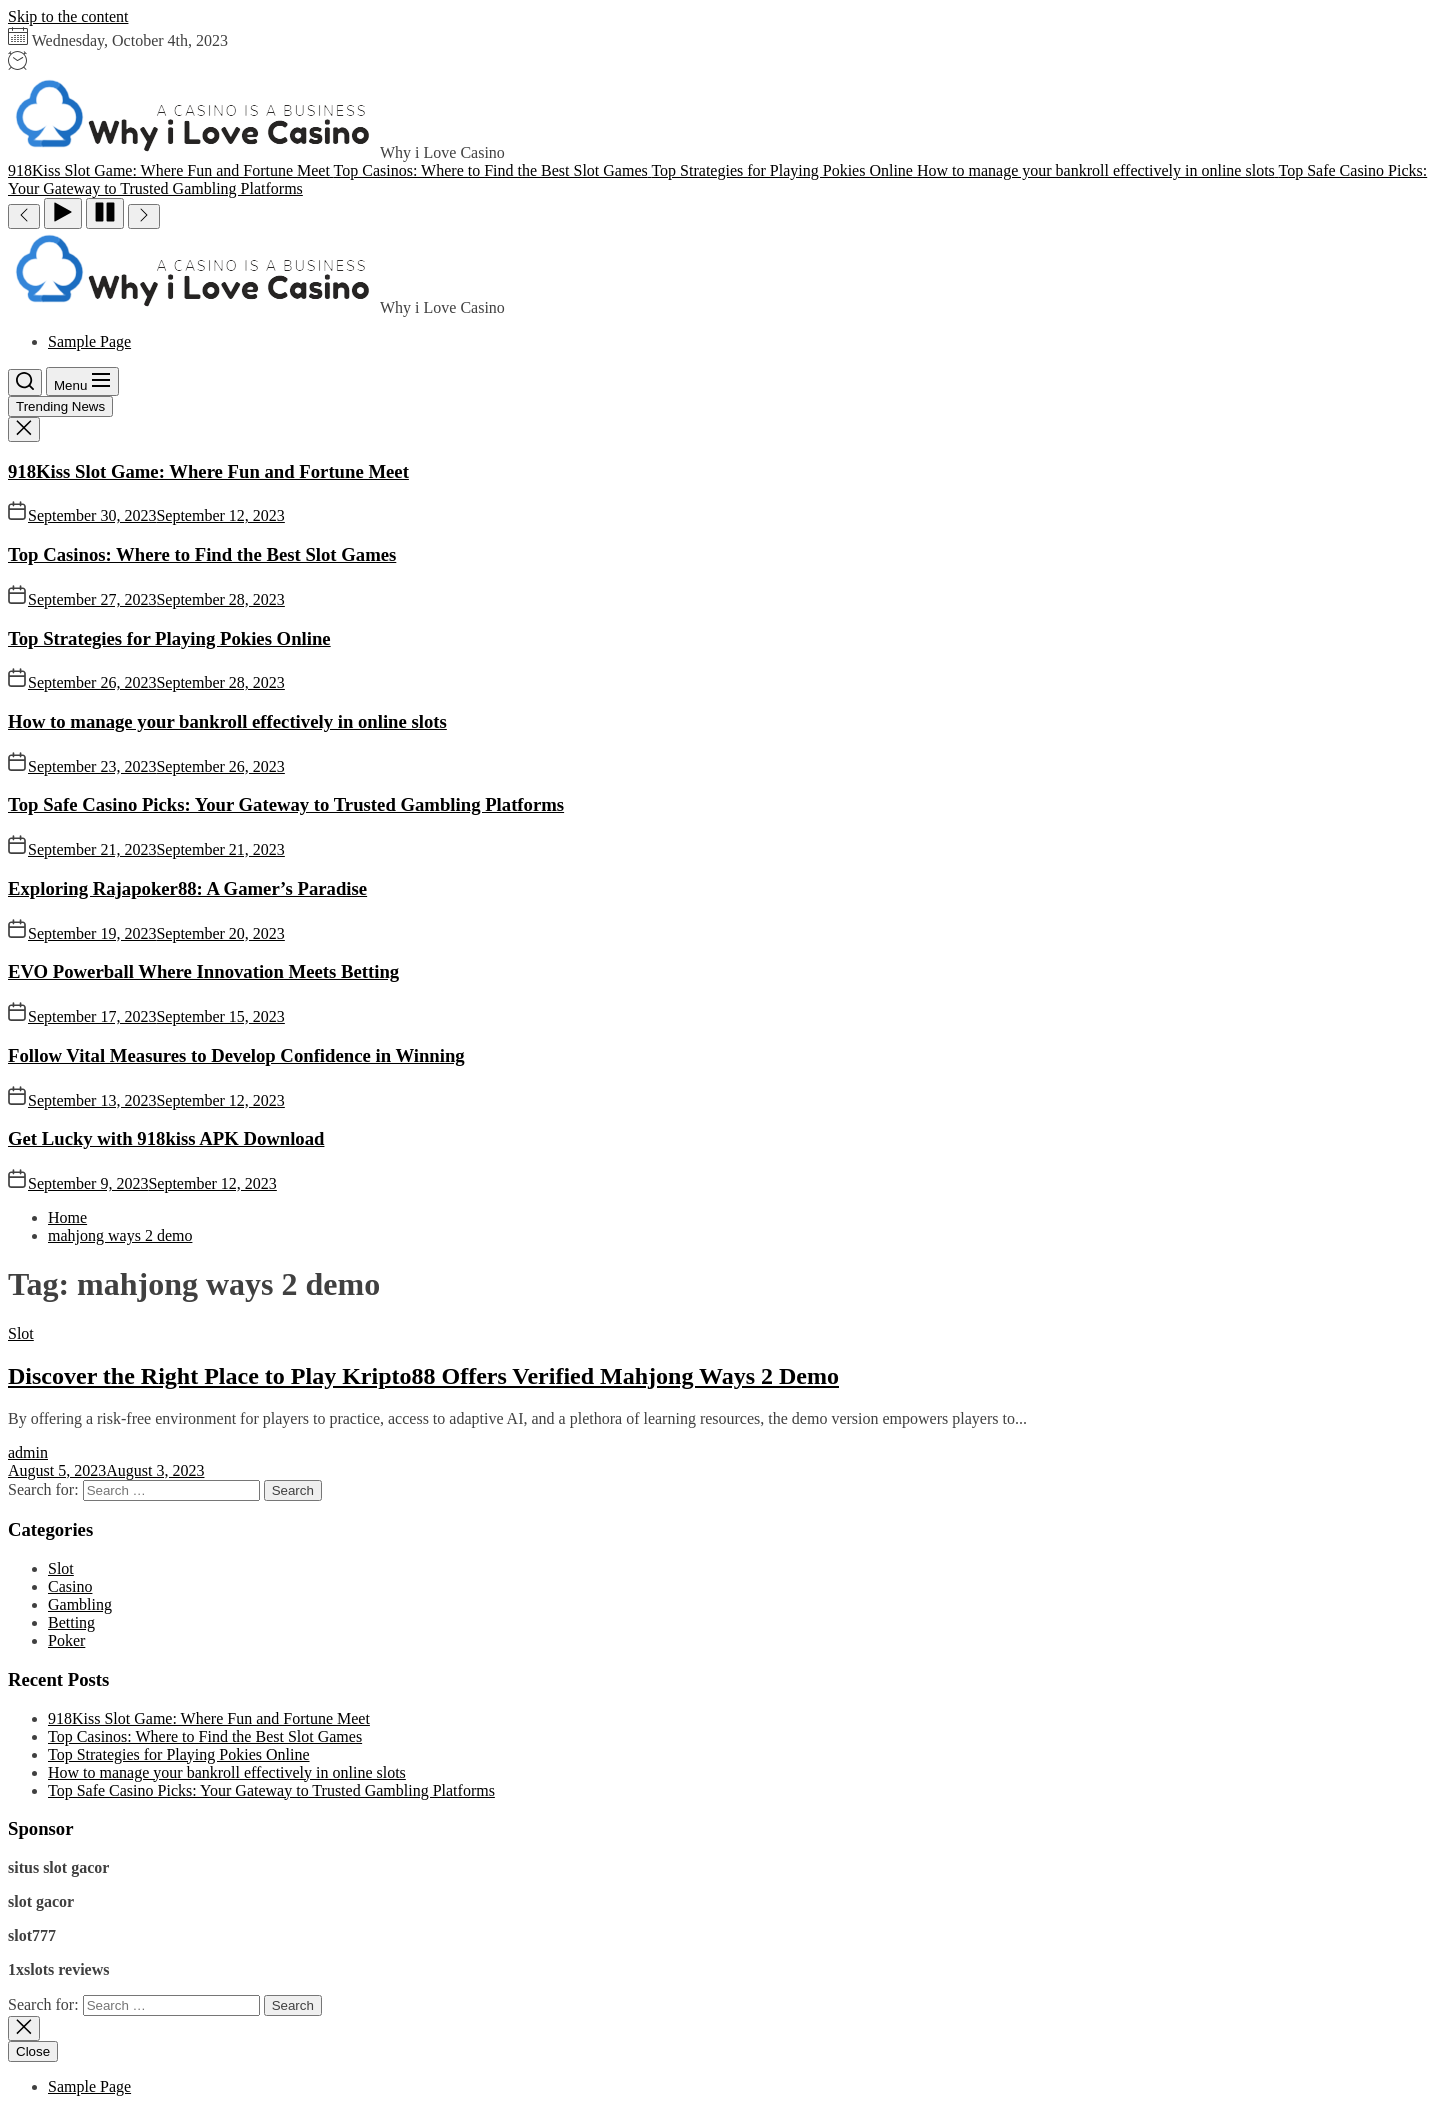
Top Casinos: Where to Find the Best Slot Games (202, 554)
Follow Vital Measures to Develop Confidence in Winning (236, 1055)
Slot (21, 1333)
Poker (66, 1640)
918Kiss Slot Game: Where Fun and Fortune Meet (208, 471)
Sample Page (89, 341)
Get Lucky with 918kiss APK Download (166, 1138)
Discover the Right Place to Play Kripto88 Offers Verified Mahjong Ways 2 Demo (423, 1376)
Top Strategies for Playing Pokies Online (169, 638)
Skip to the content (68, 16)
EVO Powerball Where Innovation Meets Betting (203, 971)
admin (28, 1452)
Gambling (80, 1604)
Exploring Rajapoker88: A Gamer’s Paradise (187, 888)
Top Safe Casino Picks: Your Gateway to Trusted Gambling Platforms (286, 804)
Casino (70, 1586)
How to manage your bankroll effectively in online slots (227, 721)
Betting (71, 1622)
